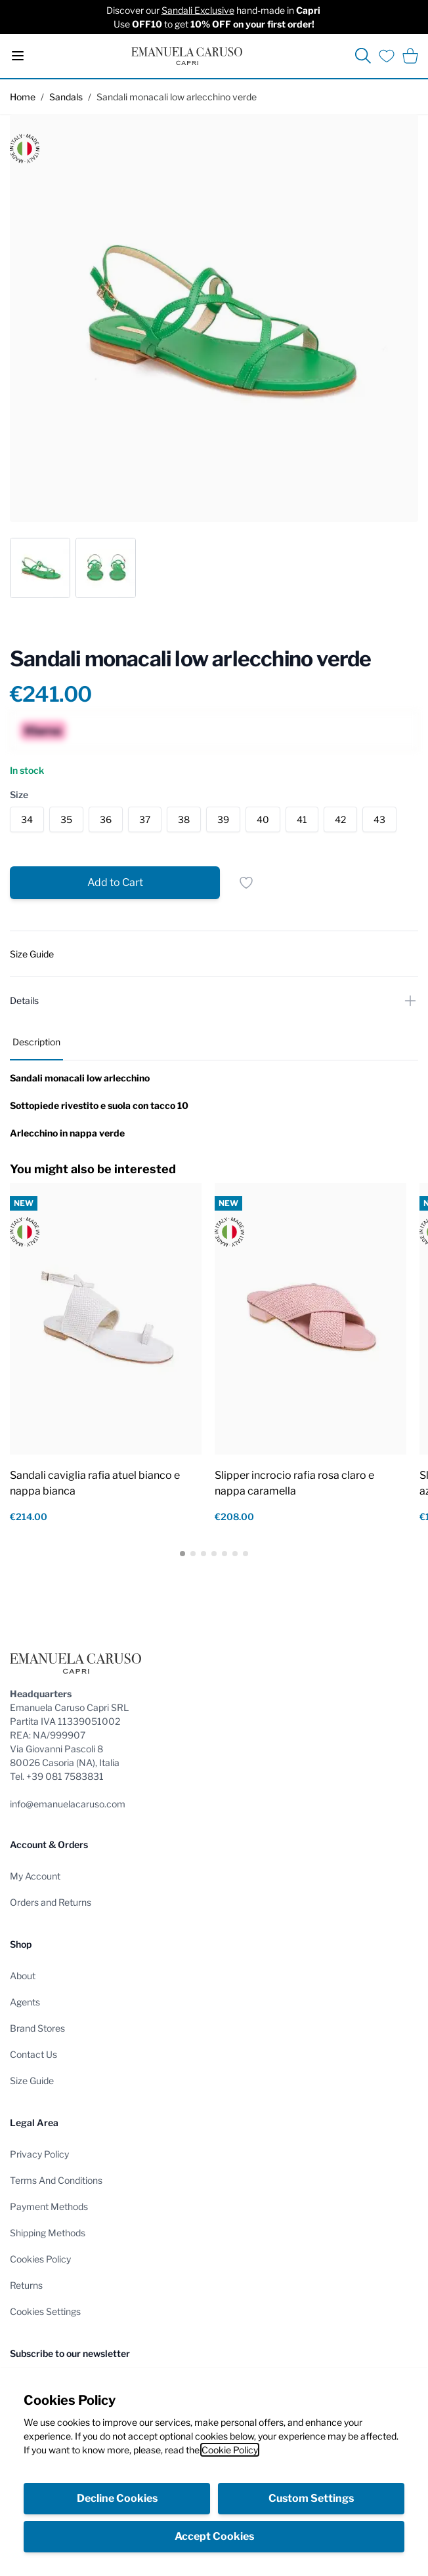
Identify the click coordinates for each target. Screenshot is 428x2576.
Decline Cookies (117, 2498)
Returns (26, 2285)
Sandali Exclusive (197, 10)
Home (22, 96)
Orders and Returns (50, 1902)
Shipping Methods (47, 2232)
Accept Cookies (214, 2536)
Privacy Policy (39, 2154)
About (22, 1975)
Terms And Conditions (56, 2180)
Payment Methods (49, 2206)
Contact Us (33, 2054)
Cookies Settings (45, 2311)
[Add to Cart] (115, 882)
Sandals (66, 96)
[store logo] (186, 56)
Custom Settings (311, 2498)
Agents (25, 2001)
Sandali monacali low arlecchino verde (176, 96)
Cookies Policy (40, 2258)
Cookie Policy (230, 2449)
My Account (35, 1876)
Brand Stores (37, 2028)
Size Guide (32, 2080)
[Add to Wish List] (246, 882)
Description (36, 1041)
